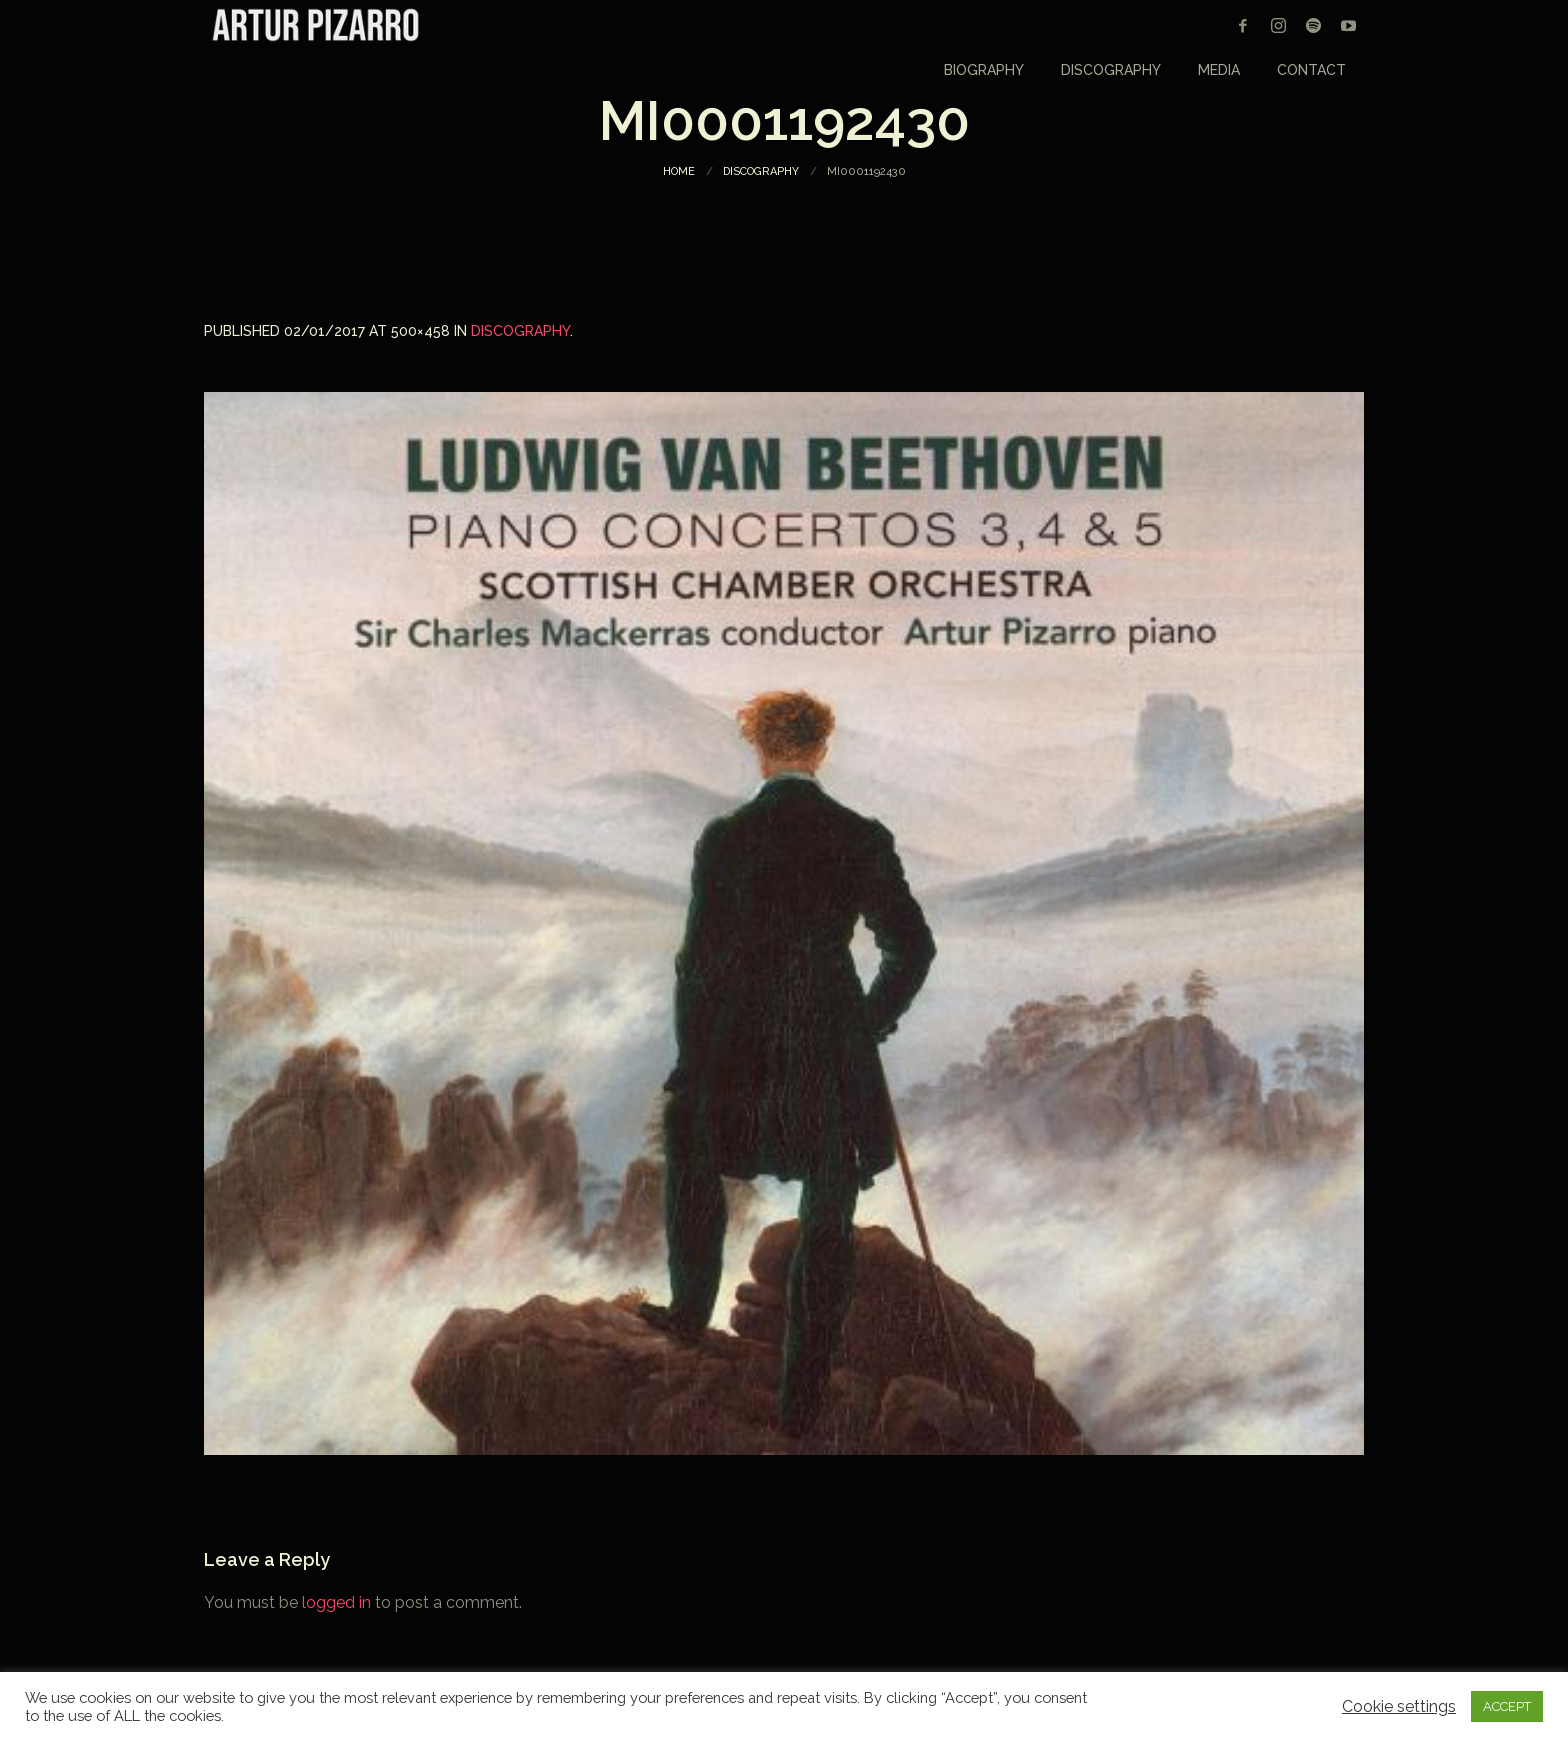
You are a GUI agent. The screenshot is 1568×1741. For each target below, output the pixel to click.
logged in (336, 1602)
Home (679, 171)
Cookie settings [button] (1399, 1707)
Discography (761, 171)
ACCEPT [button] (1507, 1706)
